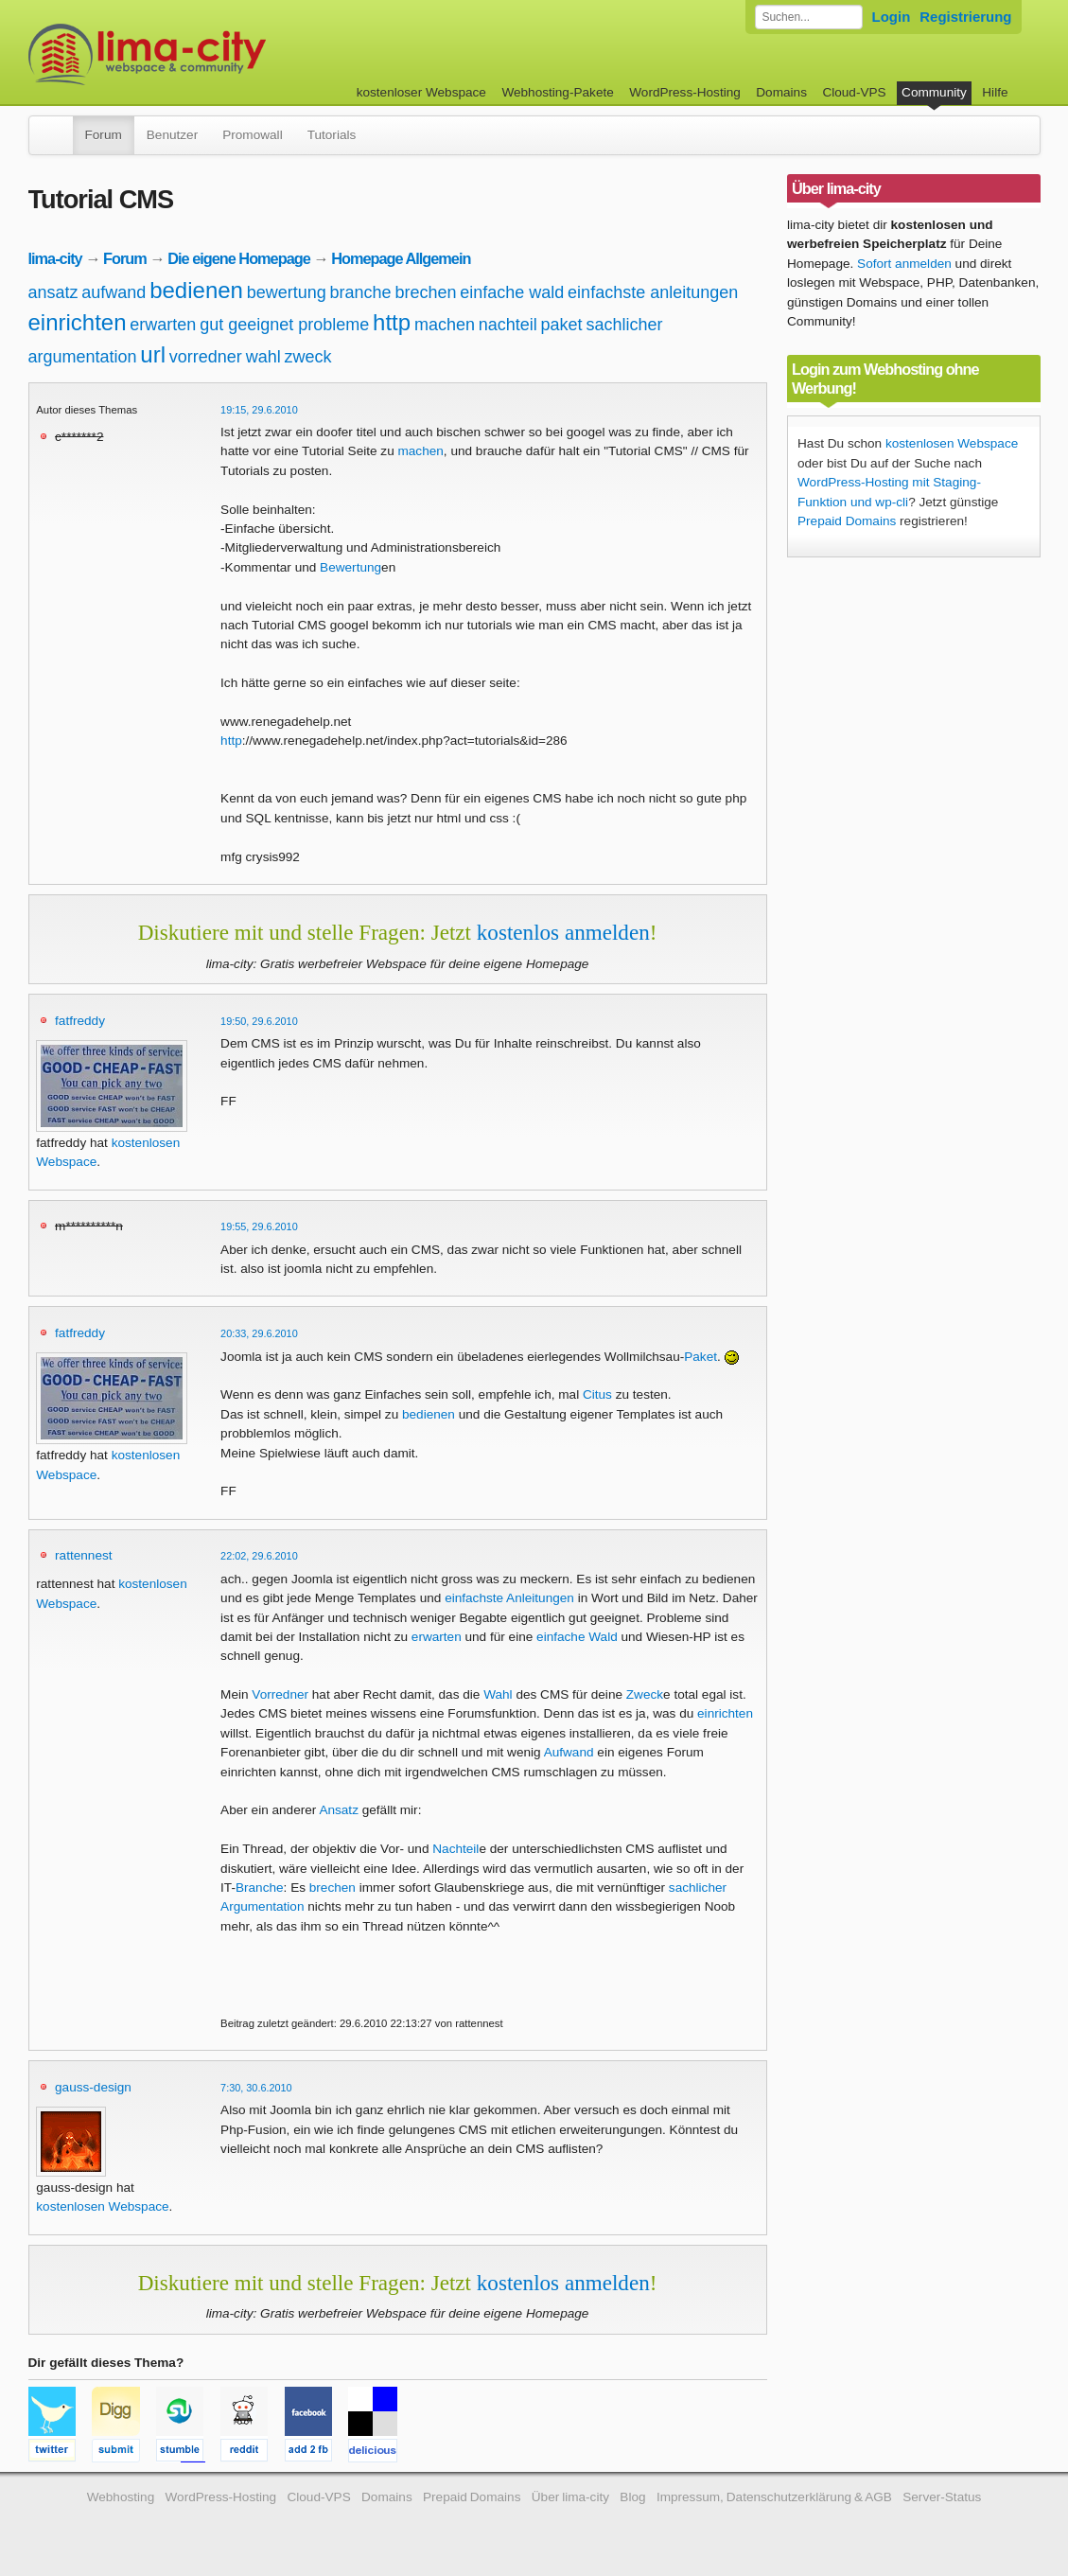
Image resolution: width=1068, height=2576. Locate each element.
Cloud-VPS (853, 92)
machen (444, 324)
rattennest (83, 1555)
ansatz (53, 292)
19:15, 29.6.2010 (259, 409)
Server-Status (941, 2497)
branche (361, 292)
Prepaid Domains (846, 521)
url (153, 354)
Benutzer (172, 135)
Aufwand (569, 1752)
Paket (700, 1357)
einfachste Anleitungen (509, 1598)
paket (562, 324)
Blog (632, 2497)
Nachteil (455, 1849)
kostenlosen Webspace (102, 2206)
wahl (263, 356)
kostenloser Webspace (421, 92)
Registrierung (965, 17)
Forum (103, 135)
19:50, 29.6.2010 (259, 1021)
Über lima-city (570, 2497)
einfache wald (512, 292)
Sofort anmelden (904, 263)
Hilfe (994, 92)
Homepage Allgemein (400, 258)
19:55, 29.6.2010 (259, 1226)
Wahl (497, 1694)
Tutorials (332, 135)
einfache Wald (577, 1637)
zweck (307, 356)
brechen (425, 292)
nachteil (508, 324)
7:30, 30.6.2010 (256, 2087)
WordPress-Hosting (685, 92)
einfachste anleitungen (653, 292)
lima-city (55, 258)
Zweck (644, 1694)
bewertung (286, 292)
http (392, 322)
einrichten (77, 322)
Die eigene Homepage (238, 258)
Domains (781, 92)
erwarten (163, 324)
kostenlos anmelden (563, 932)
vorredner (205, 356)
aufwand (113, 292)
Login (891, 17)
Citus (597, 1394)
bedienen (196, 290)
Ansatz (339, 1810)
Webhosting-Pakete (557, 92)
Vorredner (280, 1694)
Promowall (252, 135)
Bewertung (350, 567)
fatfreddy (80, 1021)
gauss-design (93, 2087)
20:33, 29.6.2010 (259, 1333)
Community (934, 92)
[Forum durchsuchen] (809, 17)
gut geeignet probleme (284, 324)
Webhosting (121, 2497)
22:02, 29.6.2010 (259, 1555)
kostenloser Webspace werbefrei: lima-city (217, 54)
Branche (260, 1887)
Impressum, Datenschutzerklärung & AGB (774, 2497)
